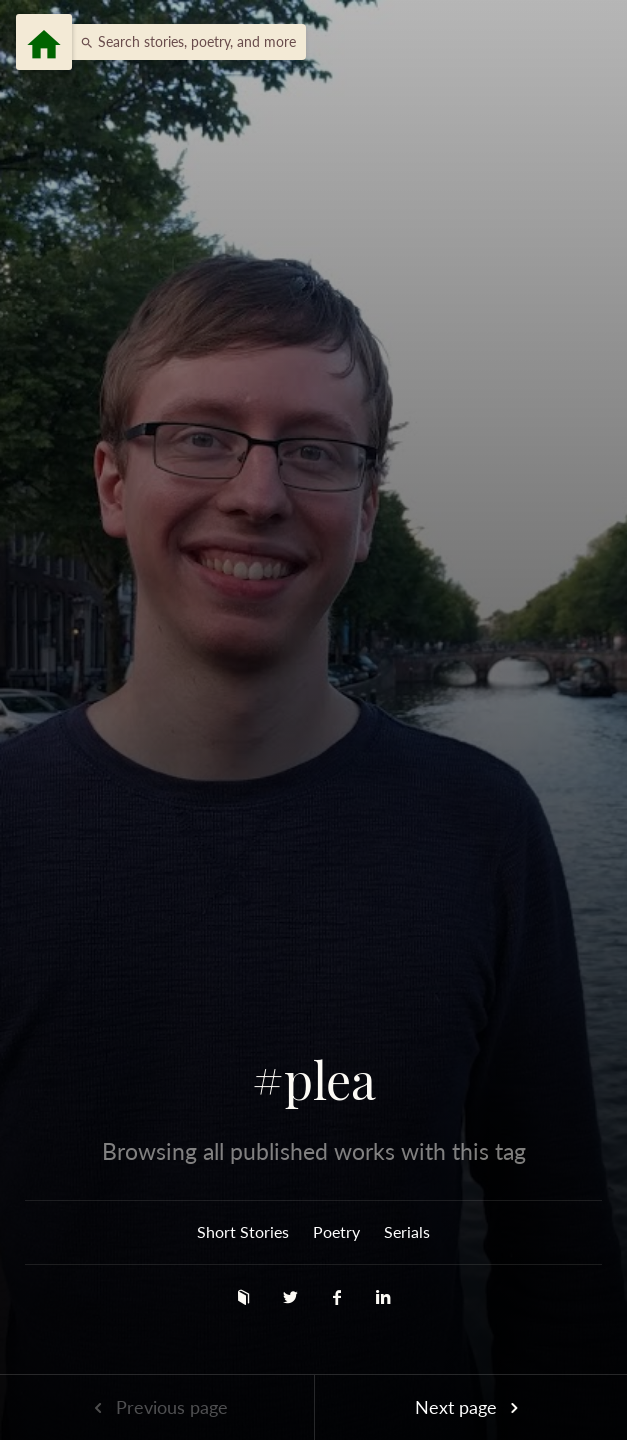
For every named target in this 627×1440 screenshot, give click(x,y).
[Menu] (44, 42)
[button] (183, 42)
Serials (407, 1231)
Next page (471, 1407)
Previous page (157, 1407)
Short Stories (243, 1231)
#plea (314, 1080)
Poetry (336, 1231)
